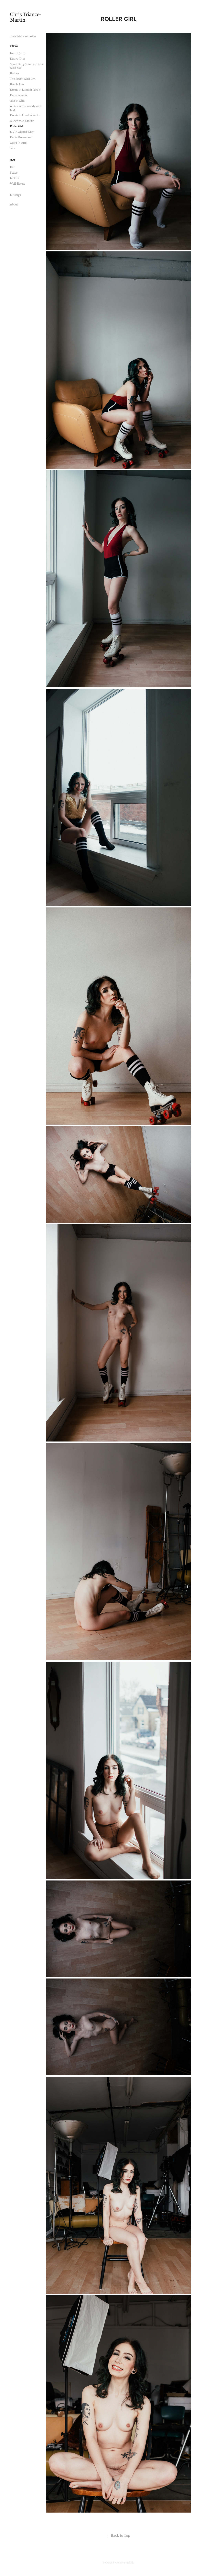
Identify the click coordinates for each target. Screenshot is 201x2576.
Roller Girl (16, 126)
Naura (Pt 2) (17, 53)
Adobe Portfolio (125, 2562)
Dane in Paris (18, 95)
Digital (14, 46)
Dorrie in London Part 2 (25, 90)
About (14, 204)
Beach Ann (17, 84)
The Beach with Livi (23, 79)
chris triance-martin (23, 36)
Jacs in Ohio (17, 101)
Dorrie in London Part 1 (25, 115)
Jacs (12, 148)
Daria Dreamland (21, 137)
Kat (12, 167)
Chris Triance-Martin (25, 17)
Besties (14, 73)
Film (12, 159)
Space (13, 172)
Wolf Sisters (17, 183)
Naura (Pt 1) (17, 58)
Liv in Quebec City (22, 132)
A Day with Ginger (22, 121)
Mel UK (14, 178)
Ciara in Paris (18, 143)
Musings (15, 195)
